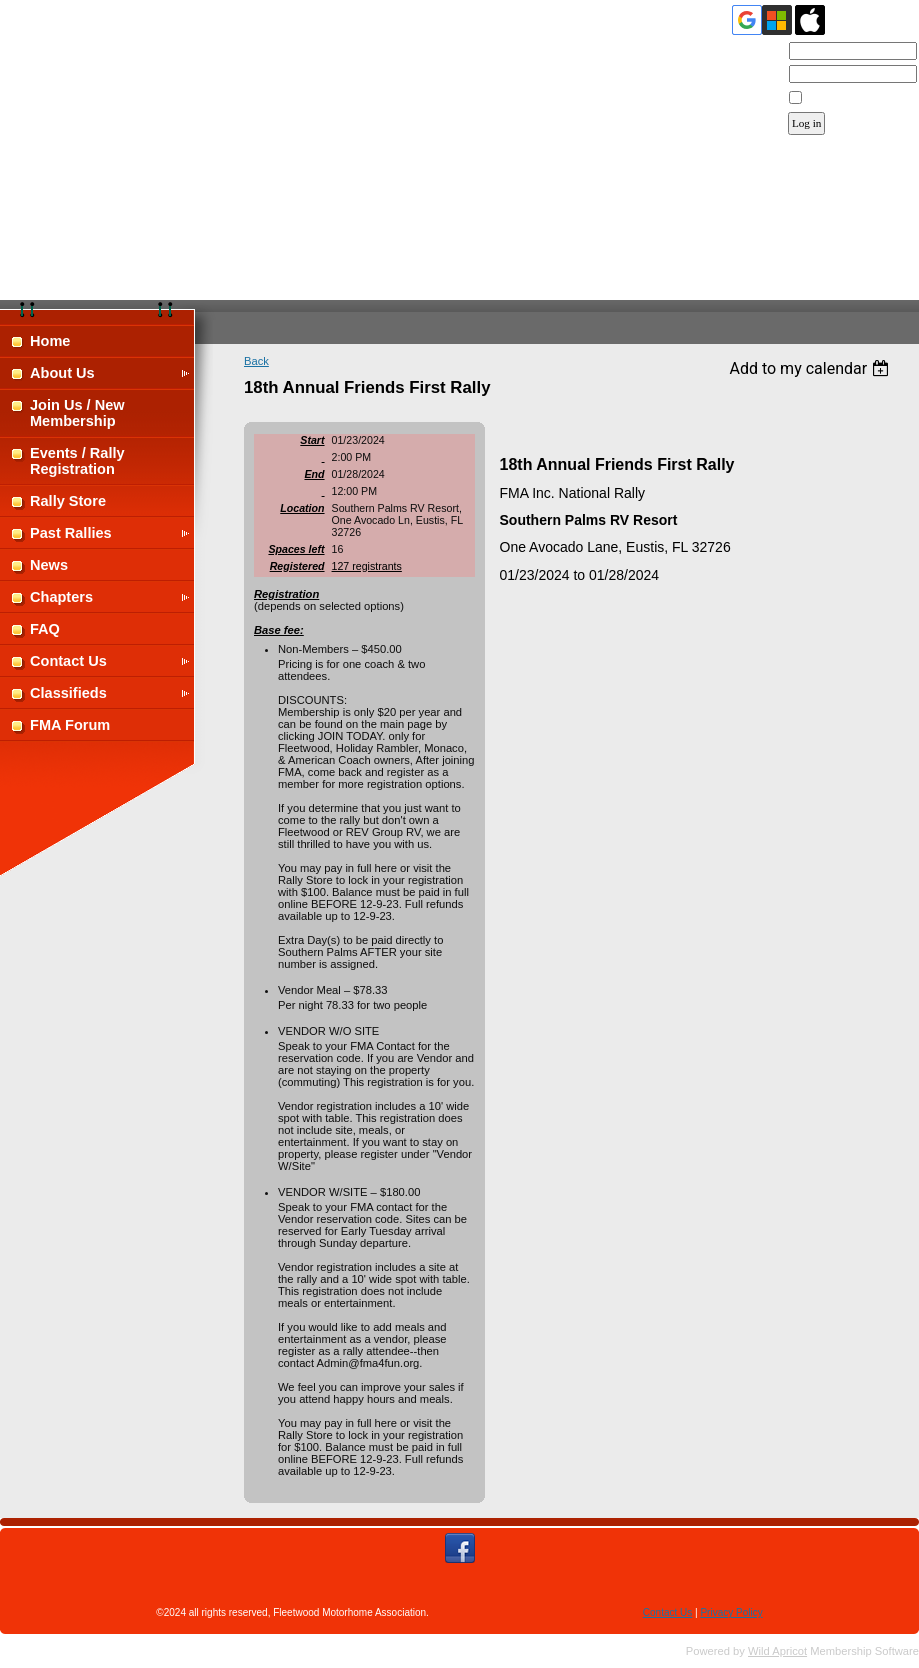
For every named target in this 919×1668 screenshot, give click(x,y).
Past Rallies (71, 533)
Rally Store (68, 501)
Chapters (61, 597)
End (314, 474)
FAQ (45, 629)
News (49, 565)
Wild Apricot (777, 1651)
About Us (62, 373)
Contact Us (68, 661)
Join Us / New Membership (77, 413)
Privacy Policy (731, 1612)
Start (312, 440)
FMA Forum (70, 725)
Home (50, 341)
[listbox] (811, 368)
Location (302, 508)
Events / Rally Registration (77, 461)
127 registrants (367, 566)
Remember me (842, 98)
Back (256, 361)
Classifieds (68, 693)
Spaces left (296, 549)
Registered (297, 566)
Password (753, 75)
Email (763, 52)
